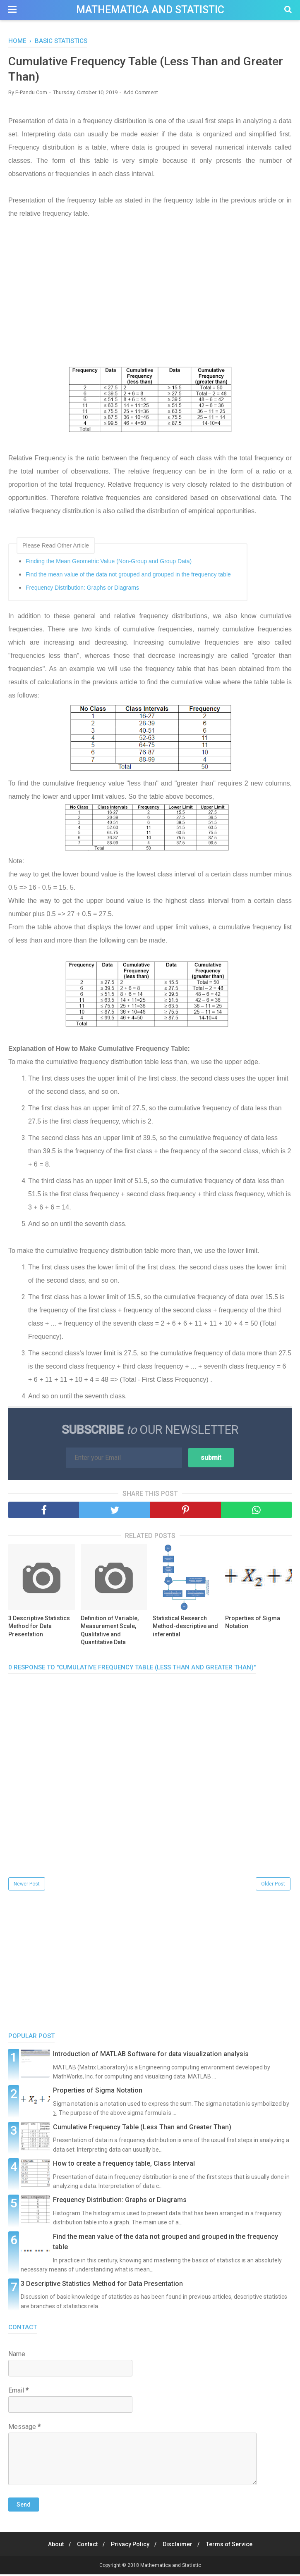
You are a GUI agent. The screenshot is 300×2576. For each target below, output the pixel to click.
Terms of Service (234, 2546)
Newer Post (27, 1885)
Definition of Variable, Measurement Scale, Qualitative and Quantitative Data (110, 1631)
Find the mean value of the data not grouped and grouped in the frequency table (128, 576)
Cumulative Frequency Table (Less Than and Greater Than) (142, 2129)
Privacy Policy (130, 2546)
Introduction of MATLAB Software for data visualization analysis (151, 2055)
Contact (84, 2546)
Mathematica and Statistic (150, 10)
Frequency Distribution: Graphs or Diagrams (82, 589)
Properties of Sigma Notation (252, 1623)
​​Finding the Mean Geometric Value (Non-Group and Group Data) (109, 562)
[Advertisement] (150, 301)
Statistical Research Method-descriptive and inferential (185, 1627)
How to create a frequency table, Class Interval (124, 2165)
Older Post (273, 1885)
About (51, 2546)
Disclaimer (180, 2546)
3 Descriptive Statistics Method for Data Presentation (39, 1627)
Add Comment (140, 94)
